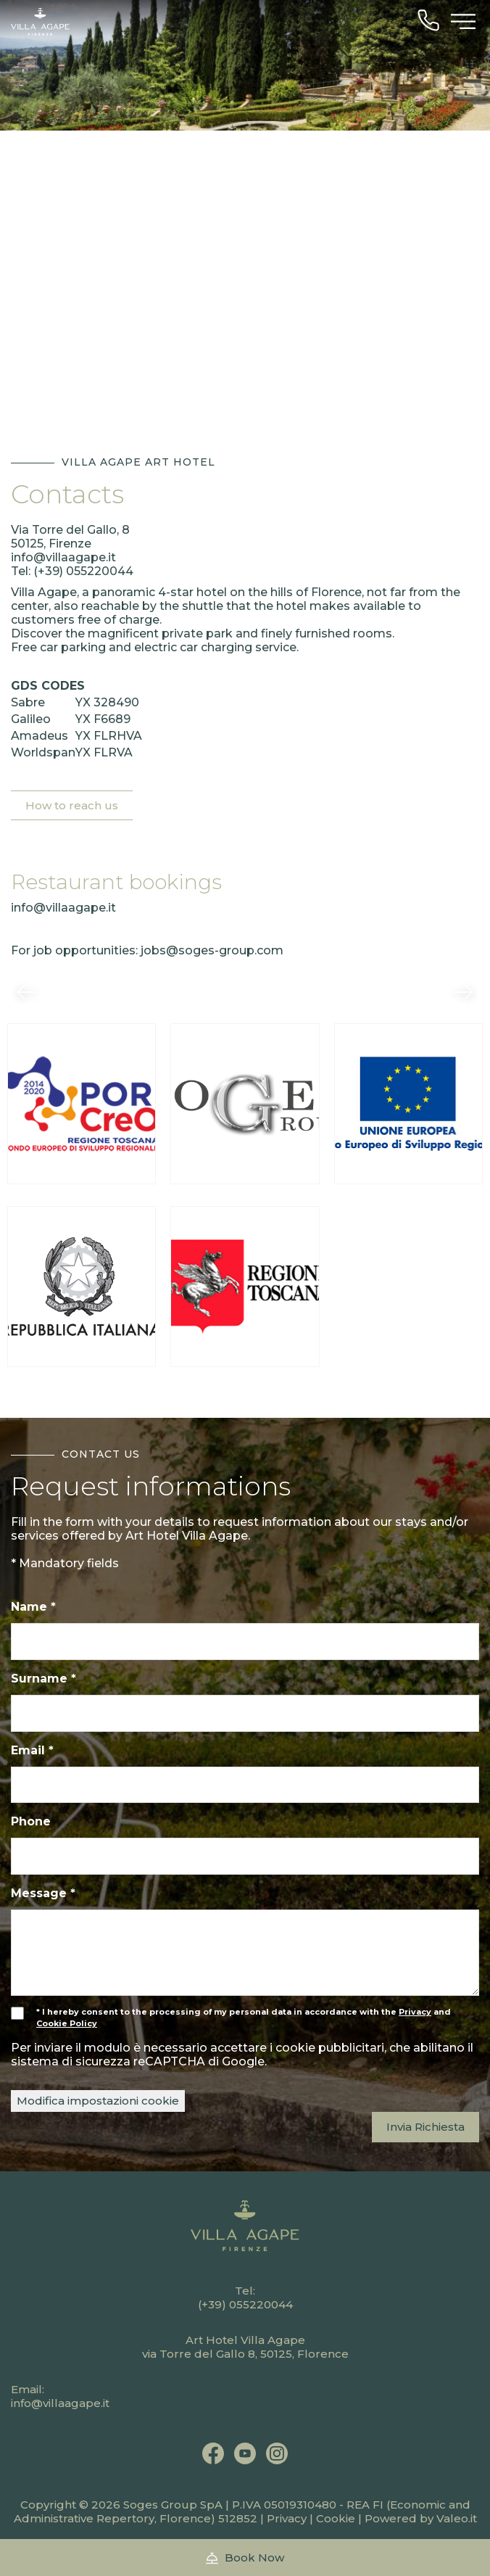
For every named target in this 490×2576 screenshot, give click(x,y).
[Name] (245, 1641)
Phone (31, 1821)
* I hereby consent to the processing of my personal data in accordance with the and (231, 2018)
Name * (33, 1607)
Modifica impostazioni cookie (98, 2101)
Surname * (43, 1678)
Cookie (335, 2518)
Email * (32, 1750)
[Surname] (245, 1713)
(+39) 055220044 (83, 571)
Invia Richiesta (425, 2127)
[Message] (245, 1953)
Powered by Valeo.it (421, 2518)
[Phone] (245, 1856)
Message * (43, 1893)
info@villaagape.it (63, 557)
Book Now (245, 2558)
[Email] (245, 1785)
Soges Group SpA (173, 2504)
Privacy (287, 2518)
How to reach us (71, 805)
